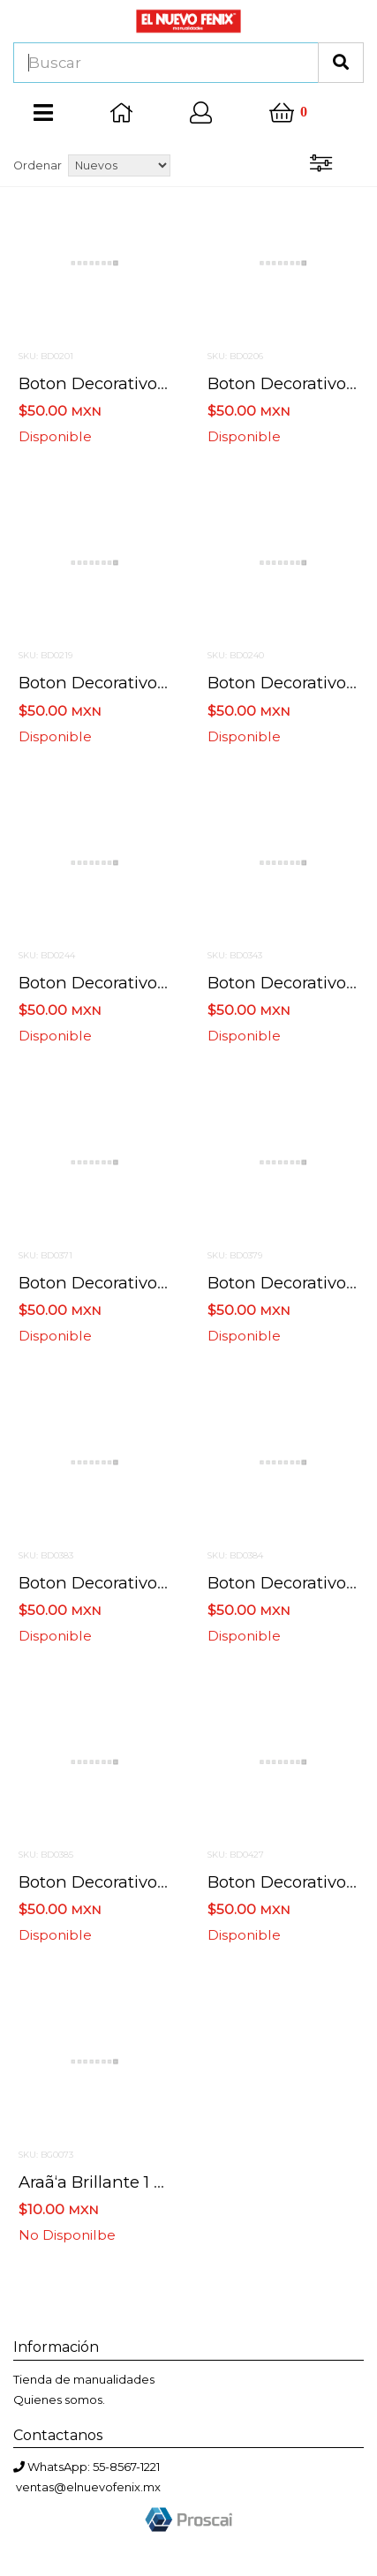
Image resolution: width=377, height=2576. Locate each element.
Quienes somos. (59, 2399)
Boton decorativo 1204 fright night (160, 682)
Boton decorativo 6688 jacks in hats (165, 983)
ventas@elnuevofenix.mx (88, 2487)
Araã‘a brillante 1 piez (103, 2182)
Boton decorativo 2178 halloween (153, 383)
